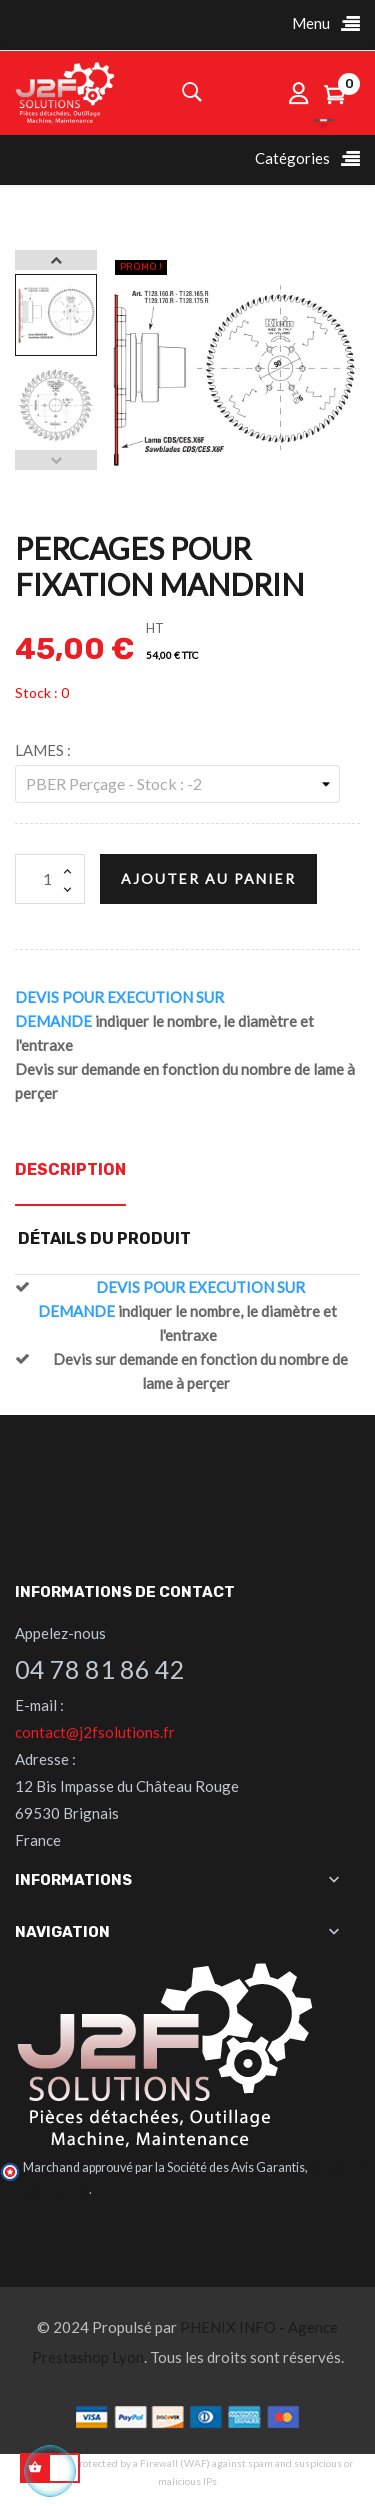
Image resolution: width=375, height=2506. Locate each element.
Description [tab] (70, 1169)
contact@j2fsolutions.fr (95, 1732)
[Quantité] (50, 879)
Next (56, 260)
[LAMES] (177, 784)
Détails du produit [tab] (104, 1238)
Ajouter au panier (208, 878)
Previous (56, 460)
